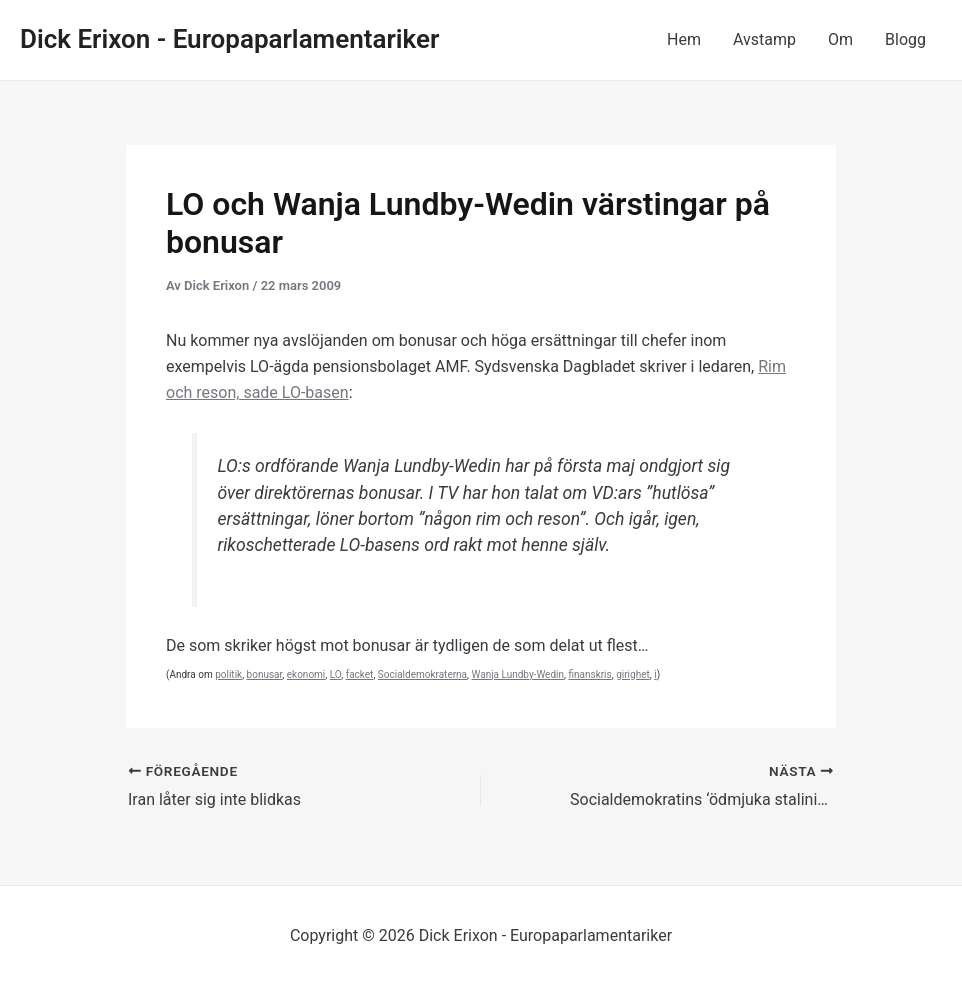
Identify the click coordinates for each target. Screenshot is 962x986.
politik (228, 674)
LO (335, 674)
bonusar (265, 674)
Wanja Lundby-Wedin (518, 674)
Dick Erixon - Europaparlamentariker (229, 39)
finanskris (589, 674)
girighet (633, 674)
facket (360, 674)
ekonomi (306, 674)
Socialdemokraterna (422, 674)
